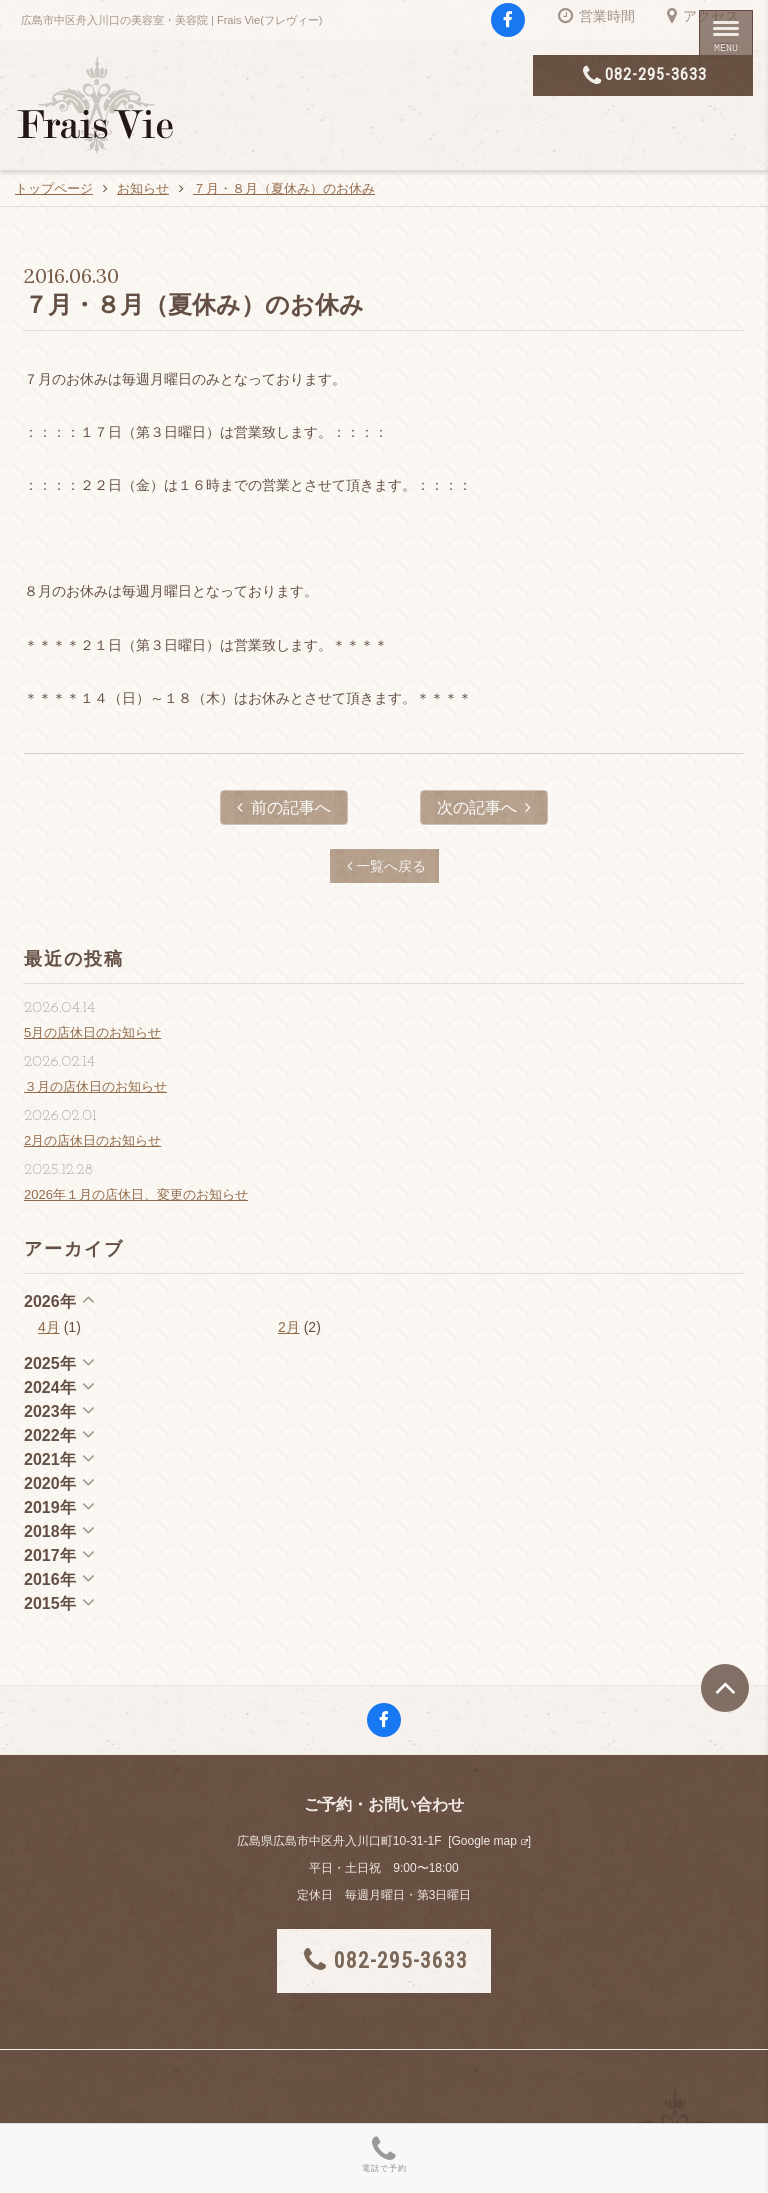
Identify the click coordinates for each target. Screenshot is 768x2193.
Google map (483, 1841)
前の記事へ (284, 807)
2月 (289, 1327)
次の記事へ (484, 807)
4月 (49, 1327)
